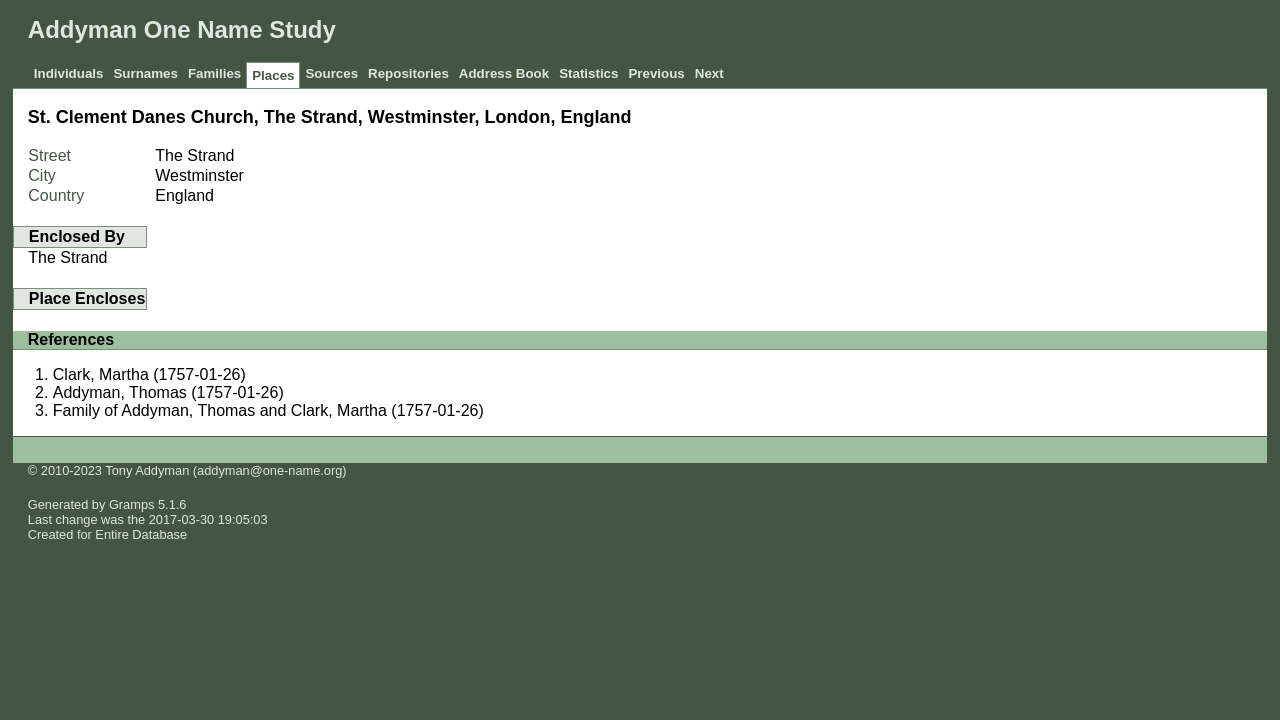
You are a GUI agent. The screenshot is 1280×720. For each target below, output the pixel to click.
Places (273, 75)
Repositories (408, 73)
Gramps (132, 504)
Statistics (588, 73)
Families (214, 73)
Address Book (504, 73)
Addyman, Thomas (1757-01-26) (168, 392)
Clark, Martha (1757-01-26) (149, 374)
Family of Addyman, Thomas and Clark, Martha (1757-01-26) (268, 410)
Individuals (69, 73)
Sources (331, 73)
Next (709, 73)
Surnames (145, 73)
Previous (656, 73)
